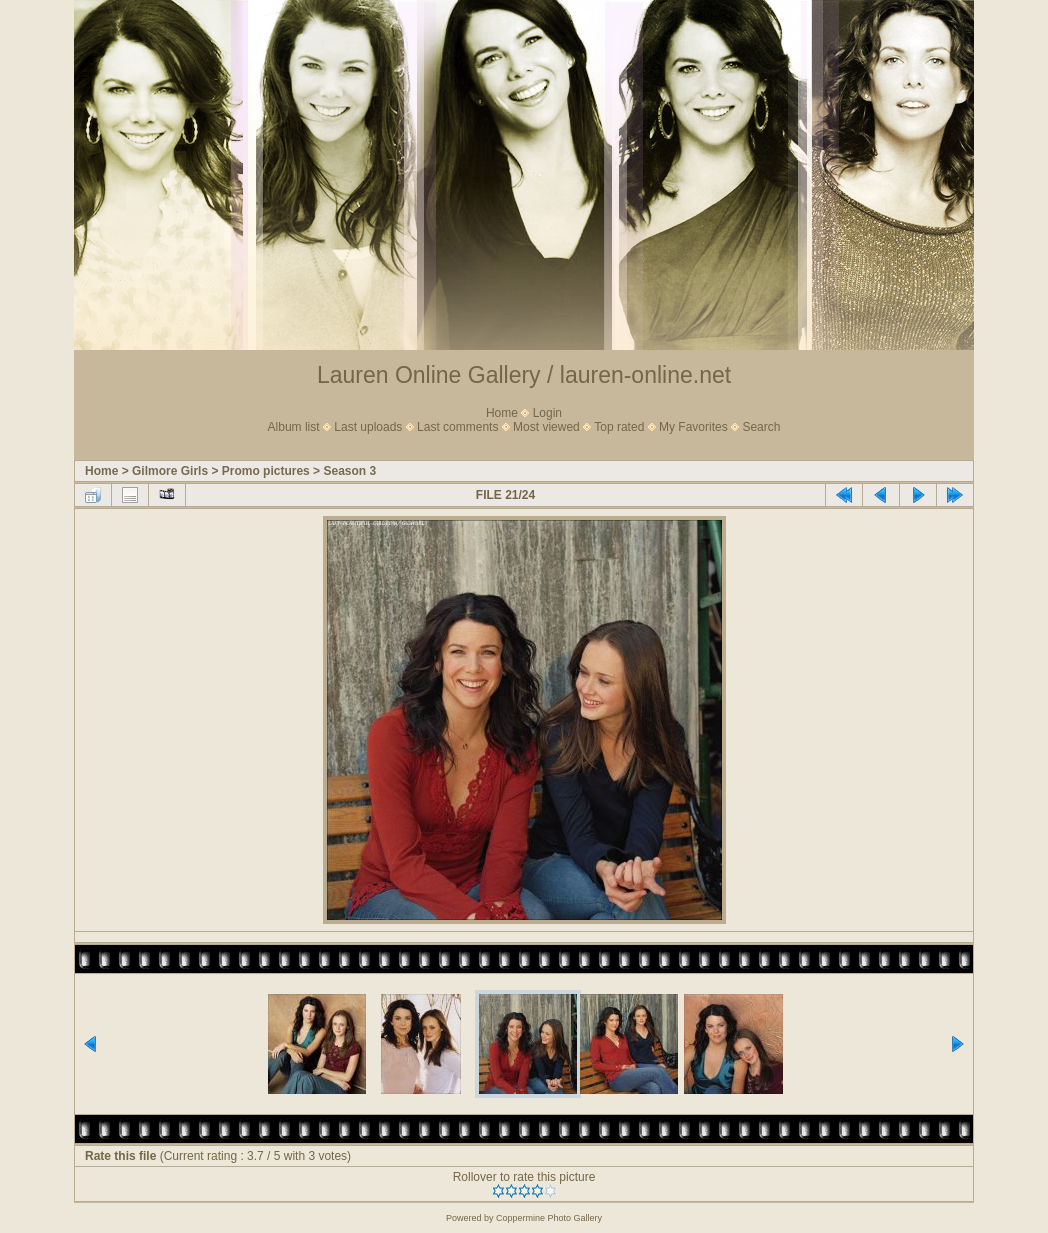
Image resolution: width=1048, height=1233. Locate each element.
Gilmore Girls (170, 471)
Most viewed (546, 427)
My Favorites (693, 427)
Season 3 (349, 471)
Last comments (457, 427)
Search (761, 427)
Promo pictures (266, 471)
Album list (294, 427)
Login (547, 413)
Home (502, 413)
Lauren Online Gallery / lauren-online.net (524, 375)
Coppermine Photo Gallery (549, 1218)
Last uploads (368, 427)
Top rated (619, 427)
